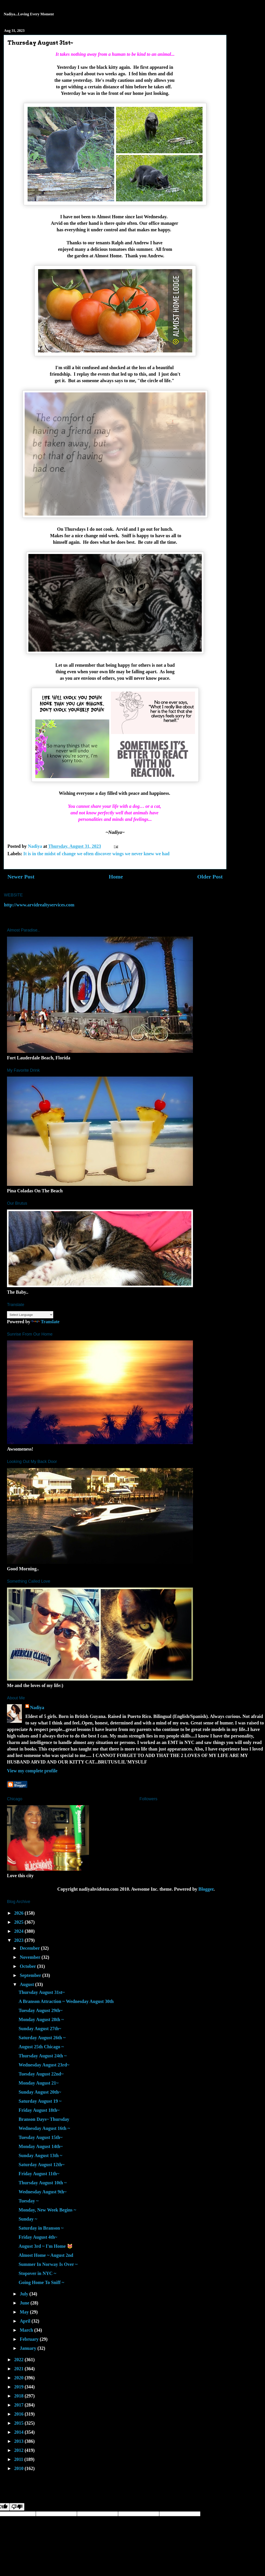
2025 (19, 1922)
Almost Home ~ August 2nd (46, 2255)
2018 (19, 2395)
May (25, 2311)
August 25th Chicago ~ (41, 2046)
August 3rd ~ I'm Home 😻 (46, 2246)
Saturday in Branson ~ (41, 2228)
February (30, 2339)
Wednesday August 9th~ (42, 2191)
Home (116, 877)
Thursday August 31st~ (42, 1992)
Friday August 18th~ (39, 2110)
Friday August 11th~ (39, 2173)
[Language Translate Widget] (30, 1314)
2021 (19, 2368)
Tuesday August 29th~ (41, 2010)
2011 (19, 2459)
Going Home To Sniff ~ (41, 2282)
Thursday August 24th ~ (43, 2055)
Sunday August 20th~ (40, 2092)
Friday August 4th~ (38, 2237)
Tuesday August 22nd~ (41, 2073)
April (26, 2321)
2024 (19, 1931)
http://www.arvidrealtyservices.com (39, 904)
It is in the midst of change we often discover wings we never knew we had (96, 853)
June (25, 2302)
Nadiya (37, 1707)
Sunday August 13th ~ (40, 2155)
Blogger (206, 1889)
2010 (19, 2468)
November (31, 1957)
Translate (45, 1321)
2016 (19, 2414)
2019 (19, 2386)
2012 (19, 2450)
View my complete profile (32, 1770)
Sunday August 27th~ (40, 2028)
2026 (19, 1913)
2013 (19, 2441)
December (30, 1948)
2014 (19, 2432)
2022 (19, 2359)
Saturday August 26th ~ (42, 2037)
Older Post (210, 877)
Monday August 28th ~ (41, 2019)
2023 (19, 1940)
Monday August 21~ (39, 2082)
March (27, 2330)
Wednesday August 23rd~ (44, 2064)
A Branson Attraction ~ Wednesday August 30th (66, 2001)
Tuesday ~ (29, 2200)
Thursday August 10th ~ (43, 2182)
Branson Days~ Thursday (44, 2119)
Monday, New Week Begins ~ (47, 2209)
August (27, 1984)
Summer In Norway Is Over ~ (48, 2264)
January (28, 2348)
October (28, 1966)
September (31, 1975)
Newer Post (20, 877)
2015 (19, 2423)
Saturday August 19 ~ (40, 2101)
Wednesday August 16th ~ (44, 2128)
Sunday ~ (28, 2218)
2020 (19, 2377)
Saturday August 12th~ (41, 2164)
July (25, 2293)
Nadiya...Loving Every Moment (29, 14)
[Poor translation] (17, 2507)
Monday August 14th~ (41, 2146)
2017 (19, 2404)
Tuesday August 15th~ (41, 2137)
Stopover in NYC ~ (37, 2273)
